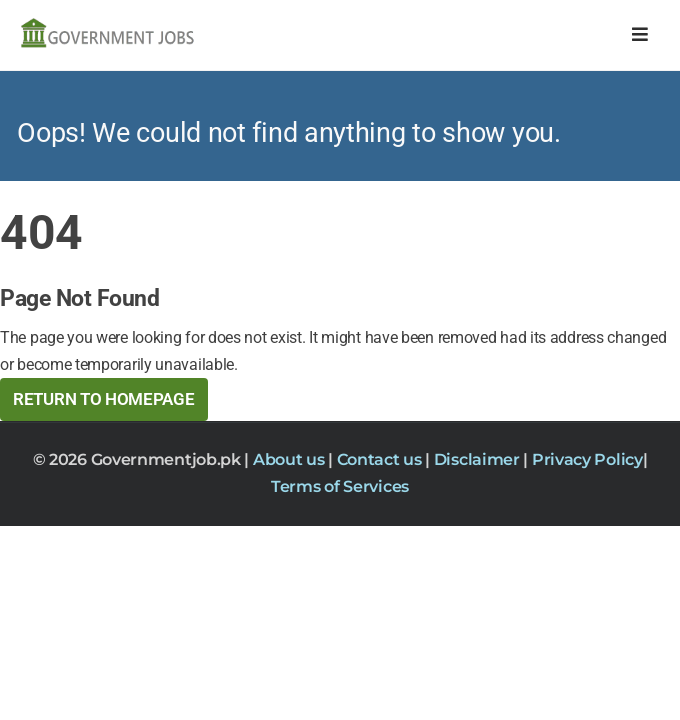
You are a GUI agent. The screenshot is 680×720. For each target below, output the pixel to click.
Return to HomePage (104, 399)
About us (290, 459)
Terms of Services (340, 486)
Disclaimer (479, 459)
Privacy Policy (587, 459)
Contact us (381, 459)
